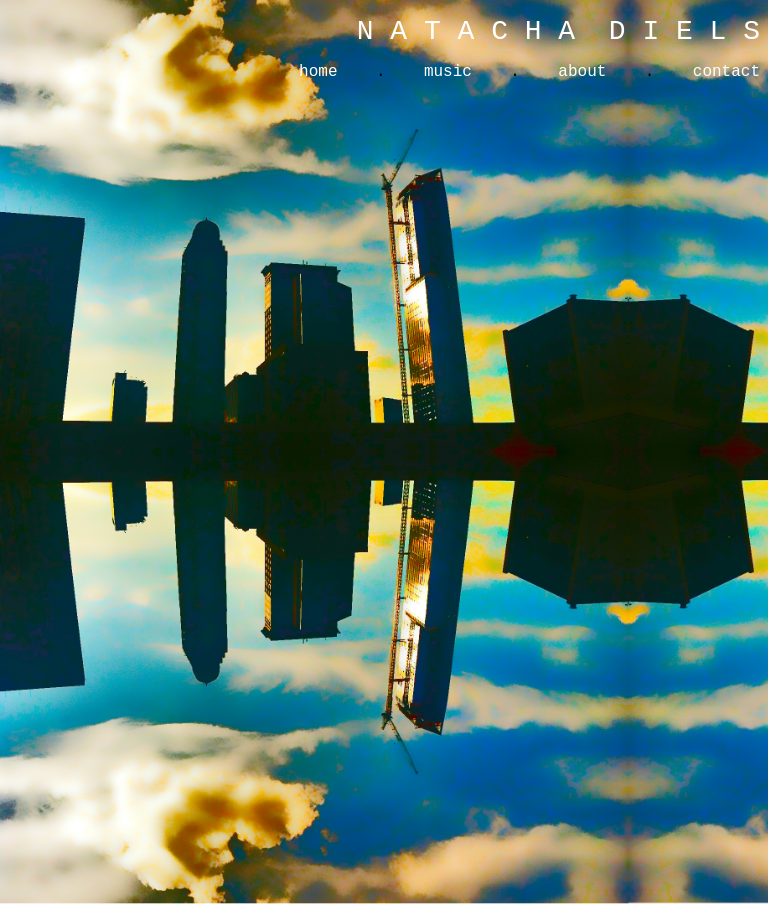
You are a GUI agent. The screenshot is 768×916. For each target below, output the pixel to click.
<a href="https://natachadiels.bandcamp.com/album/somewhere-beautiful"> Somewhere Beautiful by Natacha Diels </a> (560, 451)
